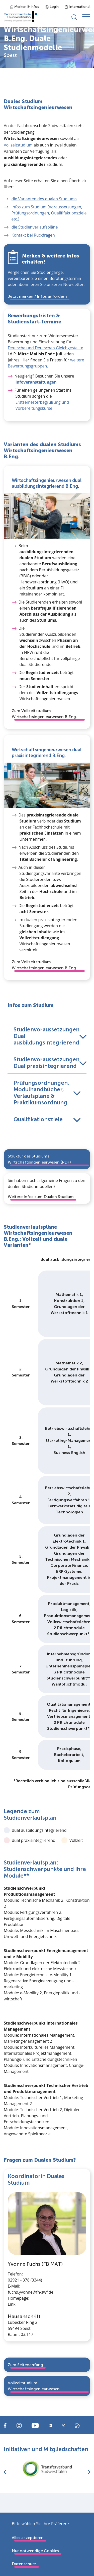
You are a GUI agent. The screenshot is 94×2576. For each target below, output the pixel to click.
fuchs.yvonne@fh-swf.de (30, 2292)
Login (52, 7)
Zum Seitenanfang (25, 2364)
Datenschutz (24, 2563)
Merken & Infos (25, 7)
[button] (47, 1035)
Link (12, 2304)
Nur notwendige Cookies (35, 2550)
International (77, 7)
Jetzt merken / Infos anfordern (37, 296)
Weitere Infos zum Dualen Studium (41, 1196)
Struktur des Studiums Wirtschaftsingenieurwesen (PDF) (39, 1159)
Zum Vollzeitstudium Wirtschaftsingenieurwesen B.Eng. (44, 713)
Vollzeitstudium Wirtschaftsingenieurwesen (34, 2385)
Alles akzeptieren (28, 2537)
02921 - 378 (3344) (25, 2280)
